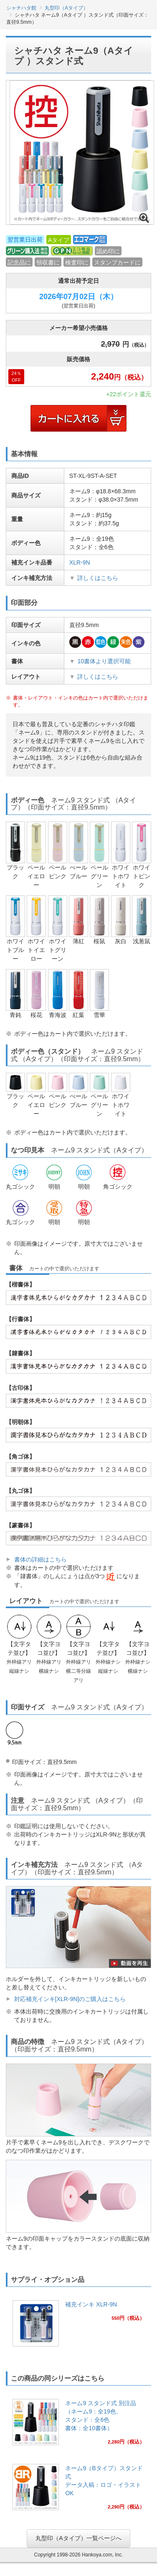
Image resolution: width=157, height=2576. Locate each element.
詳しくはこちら (97, 578)
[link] (78, 2325)
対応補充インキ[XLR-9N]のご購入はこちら (70, 1999)
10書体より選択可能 (104, 661)
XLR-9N (79, 562)
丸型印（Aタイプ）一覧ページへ (78, 2538)
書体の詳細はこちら (40, 1559)
